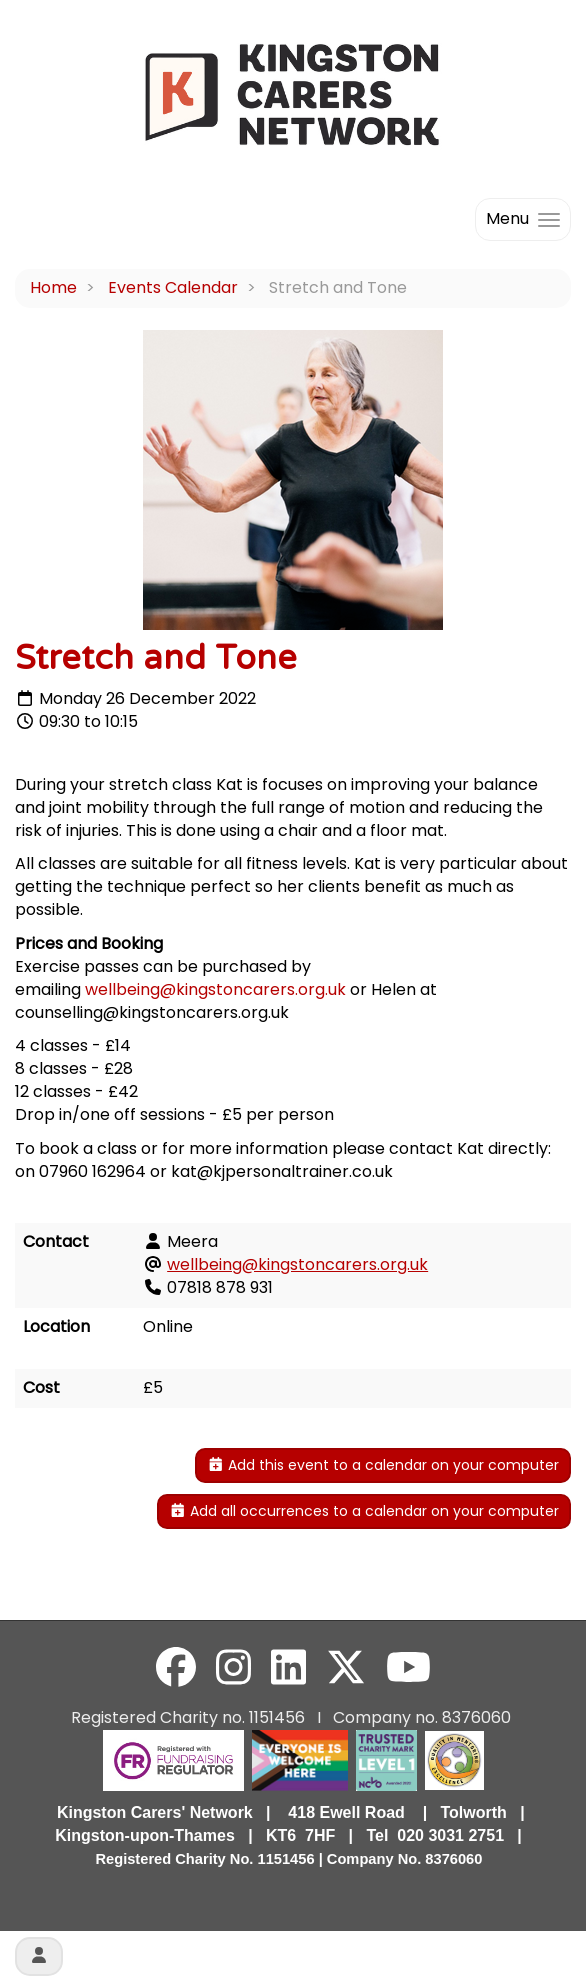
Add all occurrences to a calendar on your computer (364, 1511)
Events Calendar (173, 287)
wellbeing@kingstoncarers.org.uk (215, 989)
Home (53, 287)
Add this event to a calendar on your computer (383, 1465)
